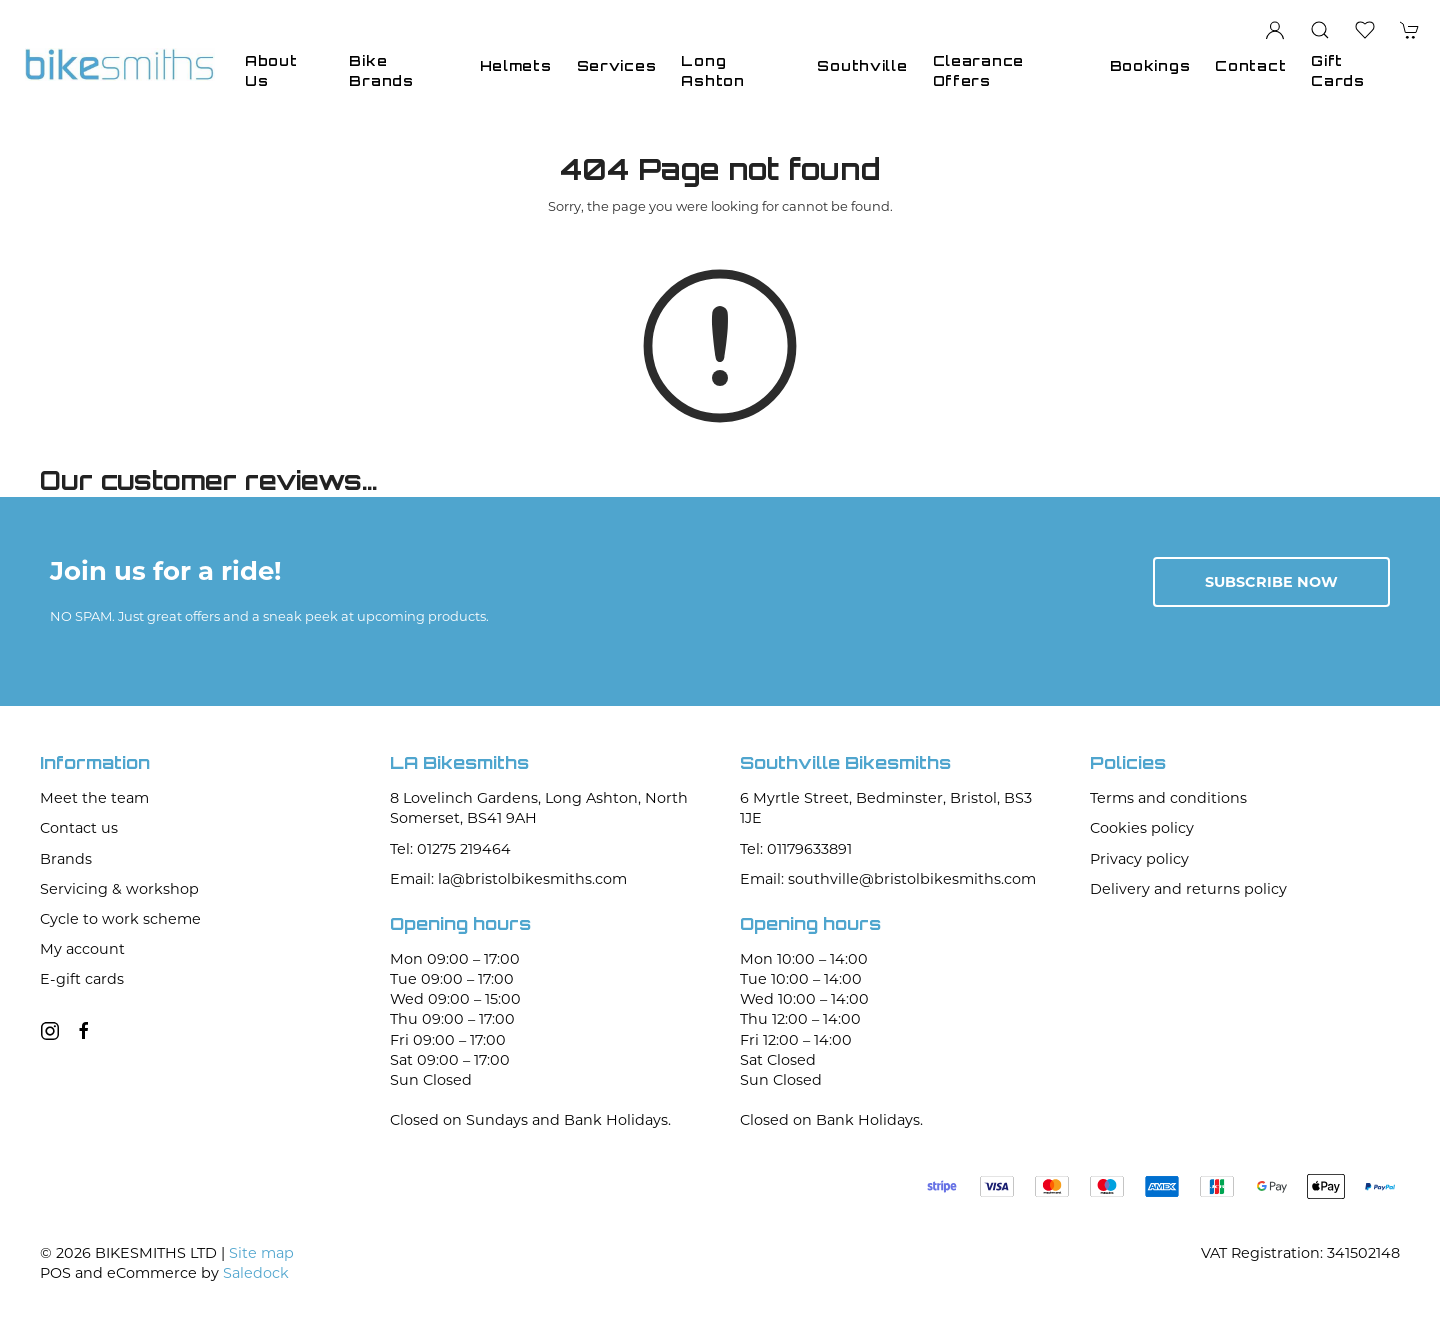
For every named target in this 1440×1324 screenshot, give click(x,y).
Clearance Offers (978, 70)
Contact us (79, 828)
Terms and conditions (1168, 798)
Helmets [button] (516, 65)
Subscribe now (1271, 582)
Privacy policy (1139, 859)
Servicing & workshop (119, 889)
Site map (261, 1253)
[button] (1320, 30)
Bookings (1150, 65)
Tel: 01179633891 (796, 849)
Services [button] (617, 65)
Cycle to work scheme (120, 919)
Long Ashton (712, 70)
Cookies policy (1142, 828)
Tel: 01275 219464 (450, 849)
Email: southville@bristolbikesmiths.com (888, 879)
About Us (271, 70)
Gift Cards (1338, 70)
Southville (862, 65)
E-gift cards (82, 979)
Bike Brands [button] (381, 70)
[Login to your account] (1275, 30)
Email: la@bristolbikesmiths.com (508, 879)
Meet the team (94, 798)
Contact (1250, 65)
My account (82, 949)
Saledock (256, 1273)
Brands (66, 859)
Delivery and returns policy (1188, 889)
